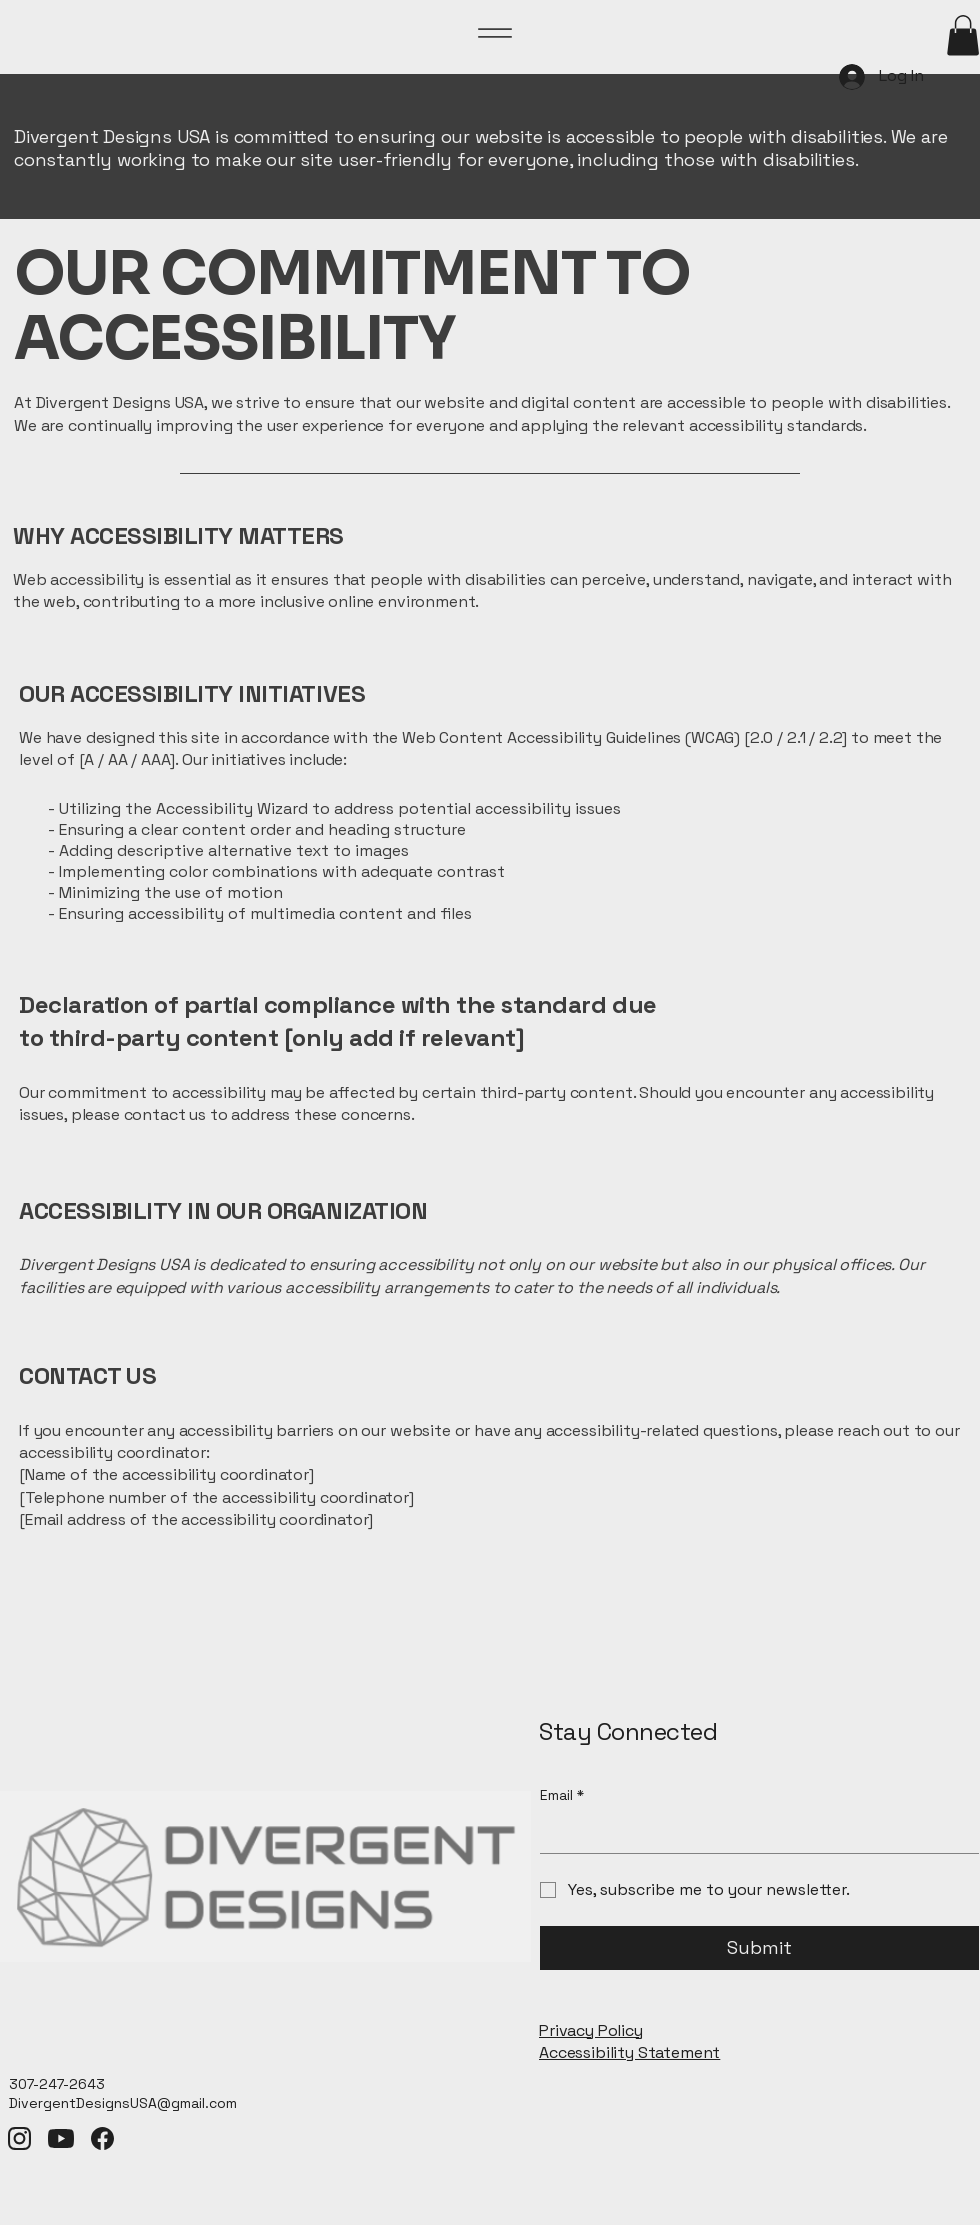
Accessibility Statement (629, 2052)
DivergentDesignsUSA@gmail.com (123, 2103)
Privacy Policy (591, 2030)
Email (562, 1796)
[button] (963, 35)
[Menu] (495, 33)
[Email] (753, 1833)
